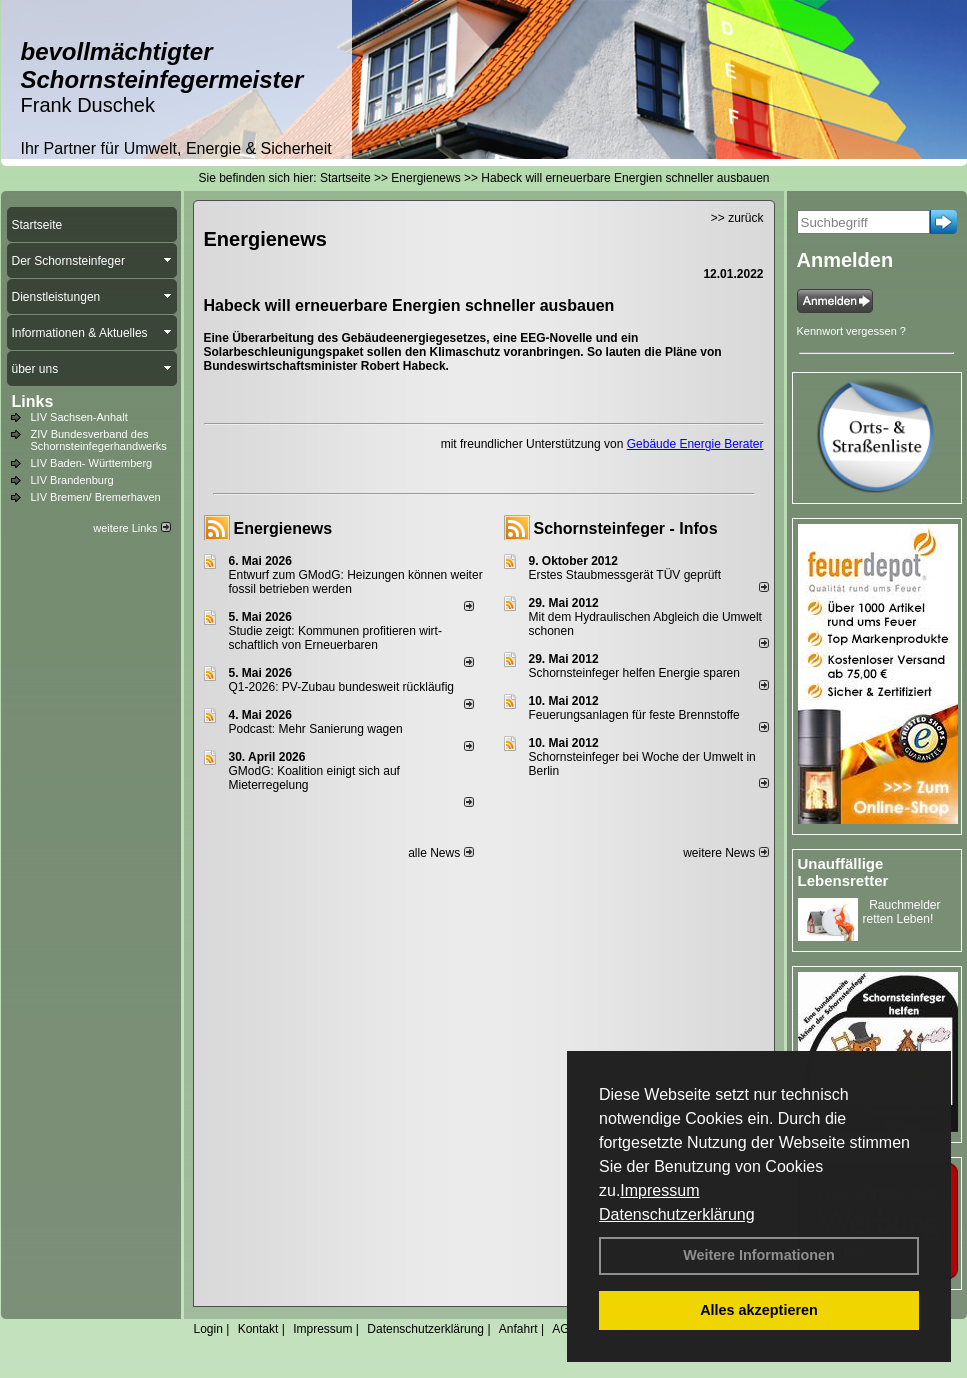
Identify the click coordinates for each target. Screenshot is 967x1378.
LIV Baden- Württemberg (92, 463)
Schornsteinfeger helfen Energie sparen (634, 673)
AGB (564, 1329)
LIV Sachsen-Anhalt (79, 417)
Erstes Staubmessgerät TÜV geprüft (625, 575)
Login (208, 1329)
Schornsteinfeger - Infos (626, 528)
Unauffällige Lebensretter (843, 872)
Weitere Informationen (759, 1255)
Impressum (659, 1190)
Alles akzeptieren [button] (759, 1310)
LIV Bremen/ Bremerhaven (96, 497)
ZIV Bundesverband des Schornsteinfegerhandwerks (99, 440)
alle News (440, 853)
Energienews (283, 528)
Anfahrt (518, 1329)
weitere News (725, 853)
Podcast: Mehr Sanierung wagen (316, 729)
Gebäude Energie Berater (695, 444)
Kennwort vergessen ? (851, 331)
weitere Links (131, 528)
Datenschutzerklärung (677, 1214)
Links (33, 401)
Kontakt (258, 1329)
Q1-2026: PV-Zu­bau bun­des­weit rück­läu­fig (341, 687)
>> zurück (737, 218)
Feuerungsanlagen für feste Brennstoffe (634, 715)
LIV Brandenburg (72, 480)
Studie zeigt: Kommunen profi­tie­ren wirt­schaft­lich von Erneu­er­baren (335, 638)
